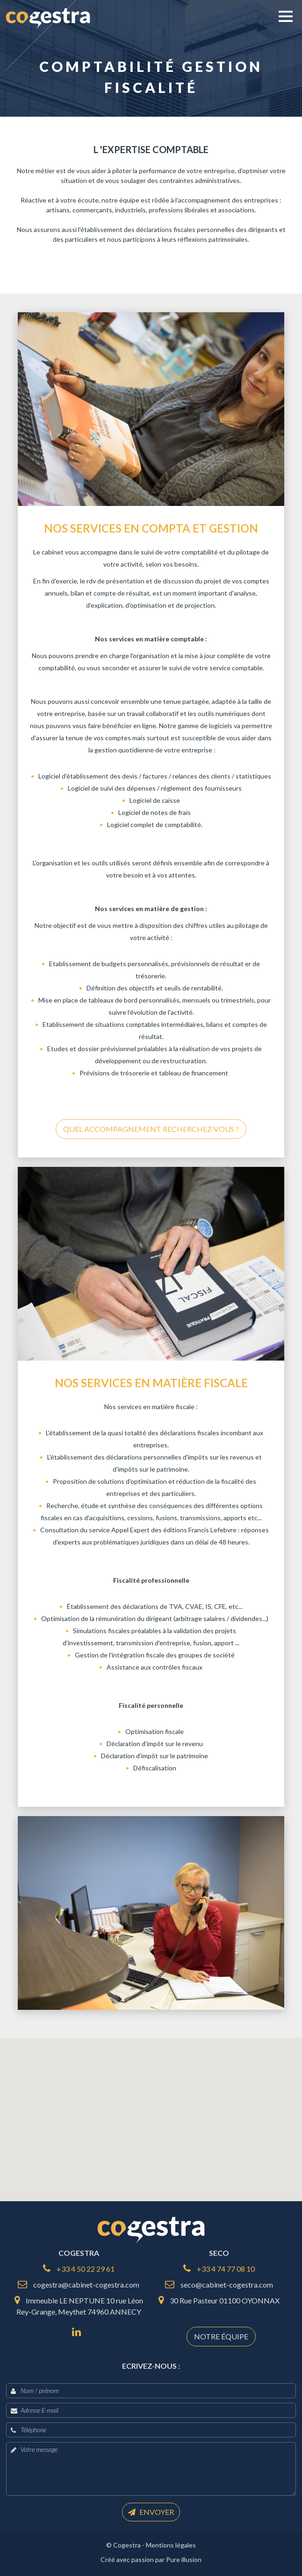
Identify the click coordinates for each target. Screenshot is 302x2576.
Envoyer (151, 2511)
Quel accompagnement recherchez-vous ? (151, 1128)
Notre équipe (221, 2336)
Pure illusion (183, 2559)
